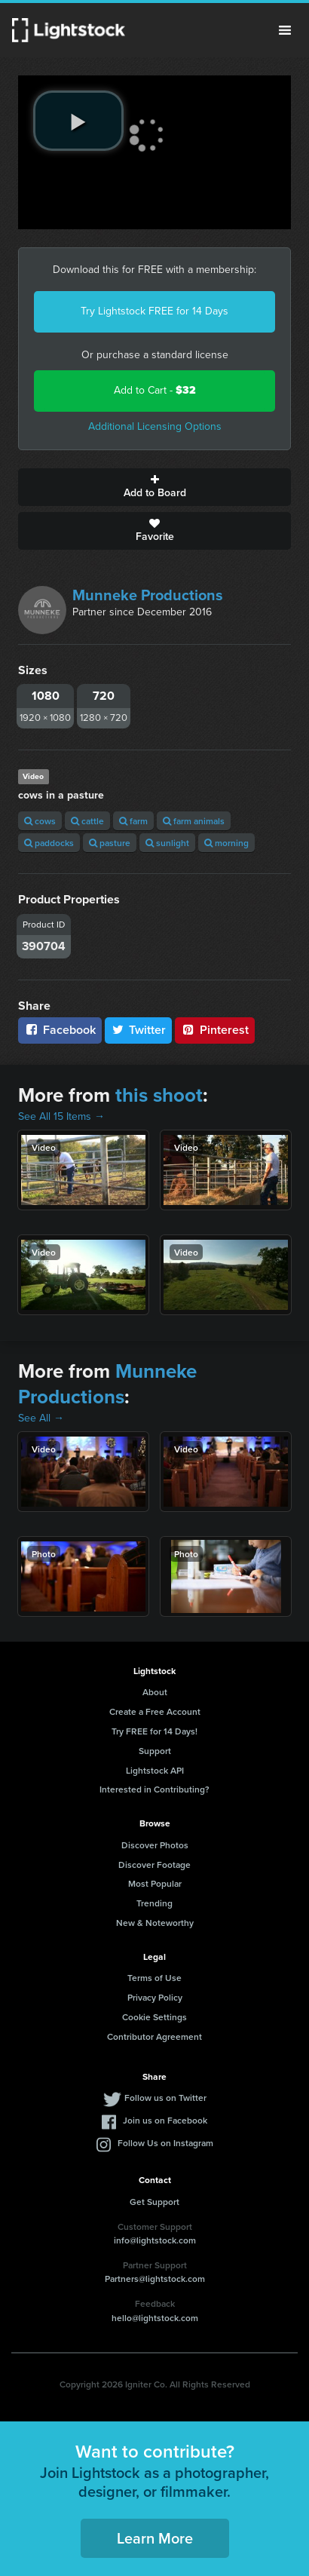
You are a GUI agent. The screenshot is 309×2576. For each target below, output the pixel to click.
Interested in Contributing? (154, 1789)
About (154, 1691)
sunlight (167, 842)
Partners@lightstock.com (155, 2278)
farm (133, 820)
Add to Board (154, 487)
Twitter (139, 1029)
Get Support (154, 2201)
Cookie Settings (154, 2016)
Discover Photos (154, 1844)
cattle (87, 820)
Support (155, 1750)
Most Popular (155, 1883)
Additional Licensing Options (155, 426)
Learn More (155, 2538)
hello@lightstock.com (155, 2317)
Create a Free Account (154, 1711)
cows (40, 820)
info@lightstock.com (155, 2240)
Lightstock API (155, 1770)
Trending (154, 1903)
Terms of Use (154, 1977)
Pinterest (215, 1029)
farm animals (194, 820)
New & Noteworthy (155, 1922)
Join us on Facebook (165, 2120)
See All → (41, 1418)
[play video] (78, 120)
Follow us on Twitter (165, 2097)
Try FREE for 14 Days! (154, 1731)
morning (226, 842)
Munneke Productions (147, 595)
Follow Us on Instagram (165, 2142)
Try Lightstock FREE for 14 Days (154, 311)
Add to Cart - (155, 390)
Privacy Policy (154, 1997)
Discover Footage (154, 1864)
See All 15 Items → (61, 1116)
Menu (285, 30)
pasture (109, 842)
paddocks (49, 842)
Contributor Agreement (154, 2036)
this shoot (159, 1095)
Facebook (60, 1029)
